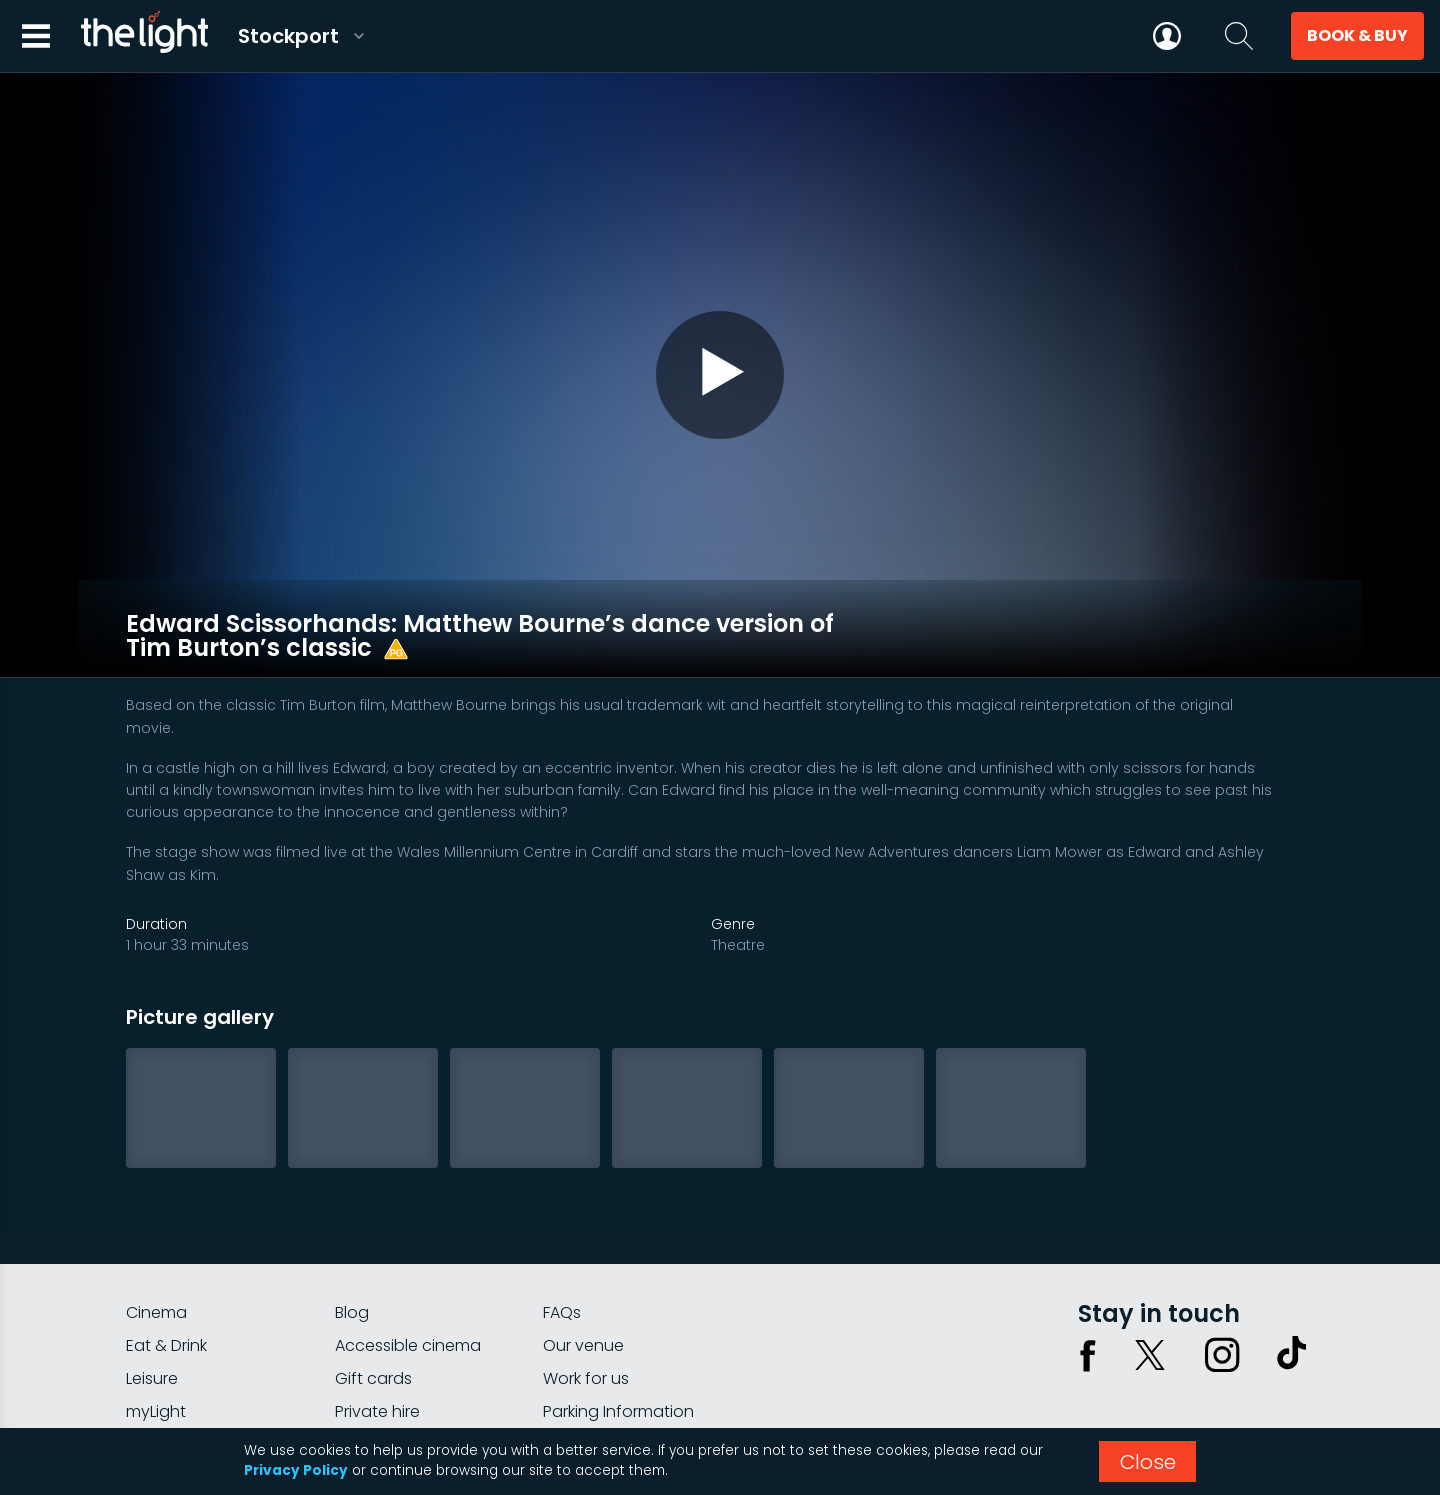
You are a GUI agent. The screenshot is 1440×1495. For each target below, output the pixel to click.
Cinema (156, 1253)
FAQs (562, 1253)
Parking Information (618, 1352)
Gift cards (373, 1319)
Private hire (377, 1352)
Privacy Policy (296, 1470)
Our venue (583, 1286)
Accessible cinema (408, 1286)
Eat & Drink (166, 1286)
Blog (352, 1253)
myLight (156, 1352)
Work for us (586, 1319)
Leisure (152, 1319)
